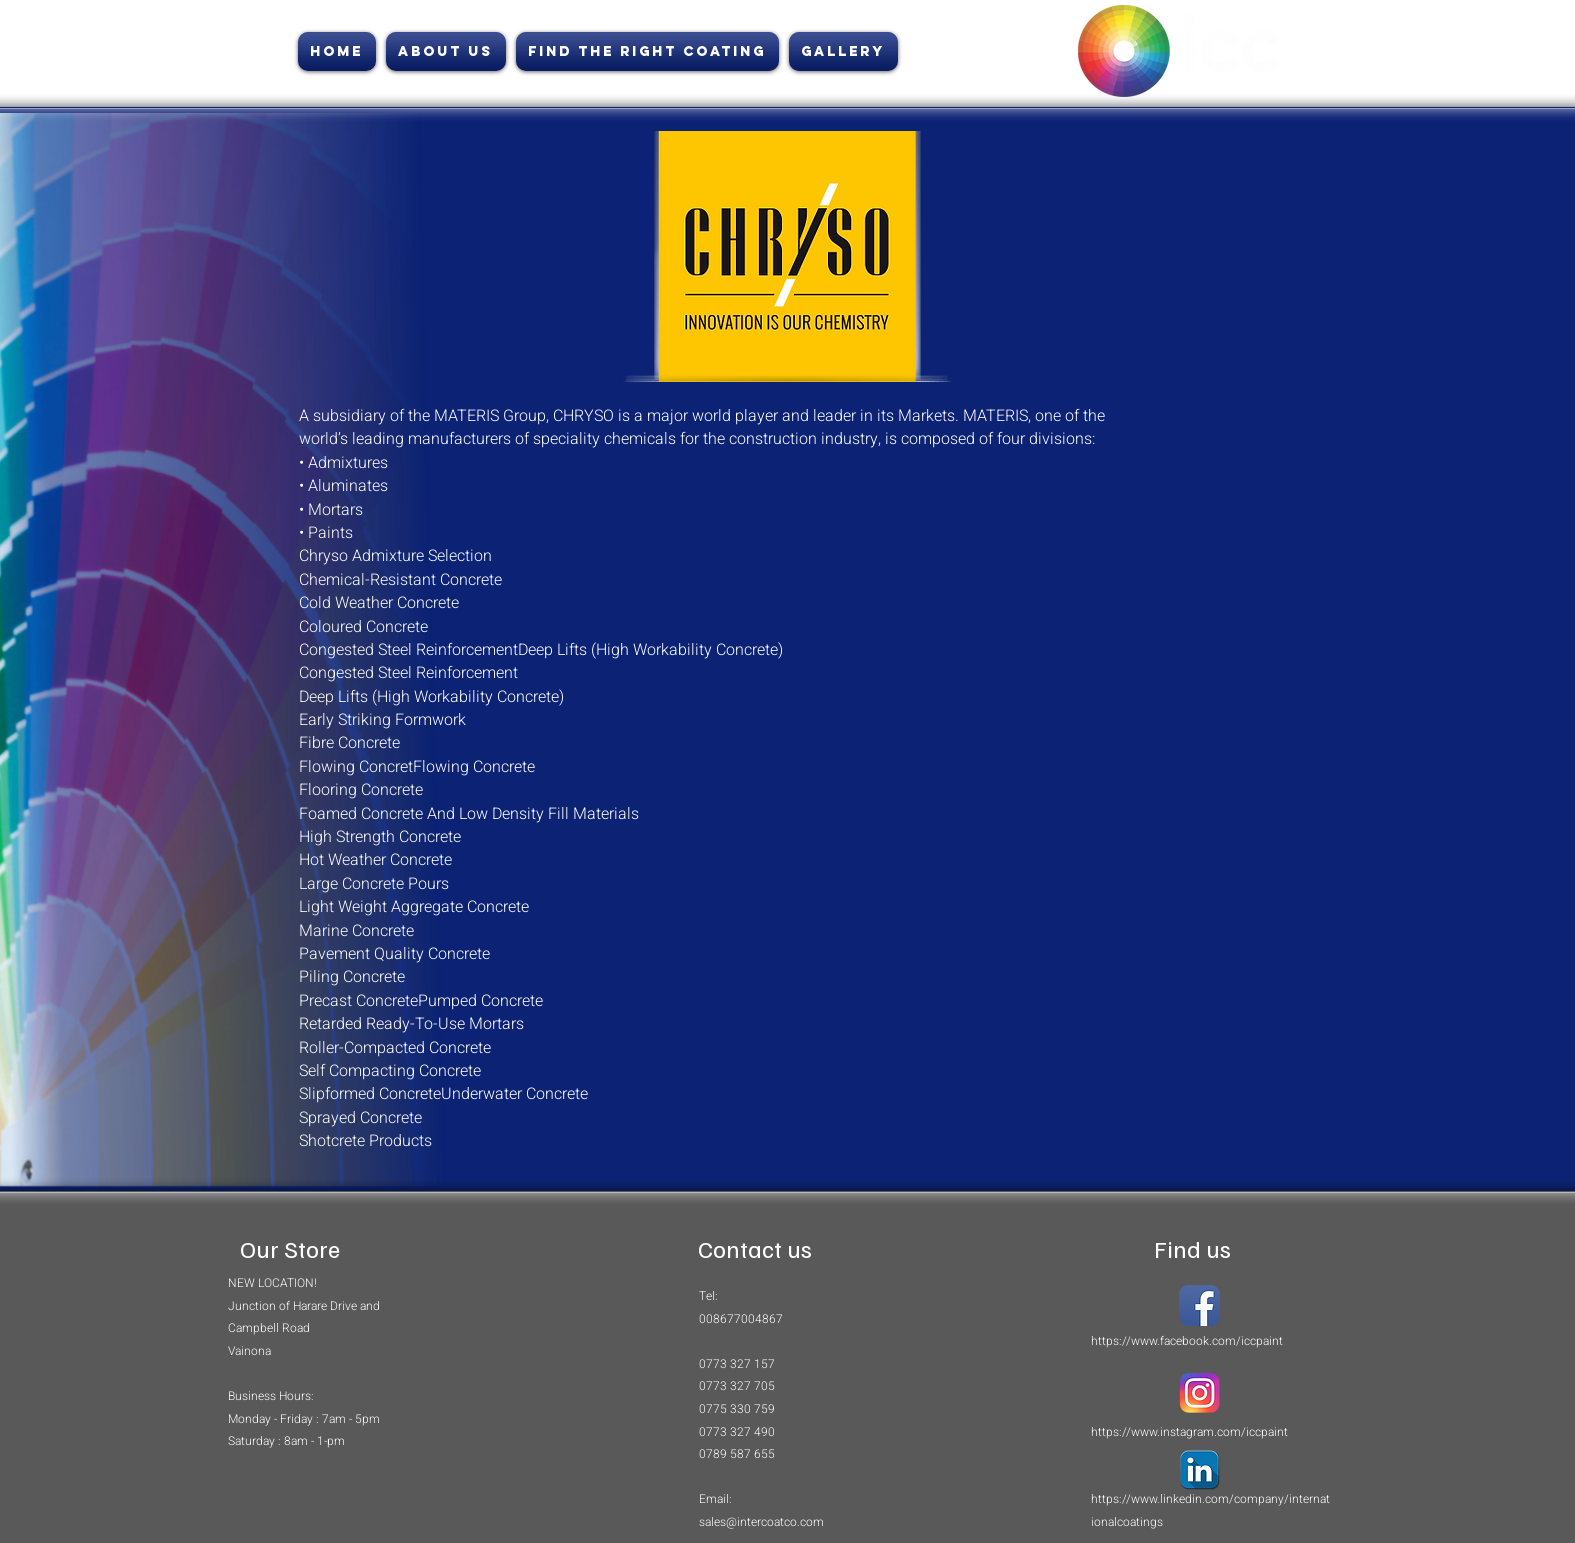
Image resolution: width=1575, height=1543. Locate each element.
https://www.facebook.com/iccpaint (1187, 1341)
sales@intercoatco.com (761, 1522)
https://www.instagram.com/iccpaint (1189, 1432)
